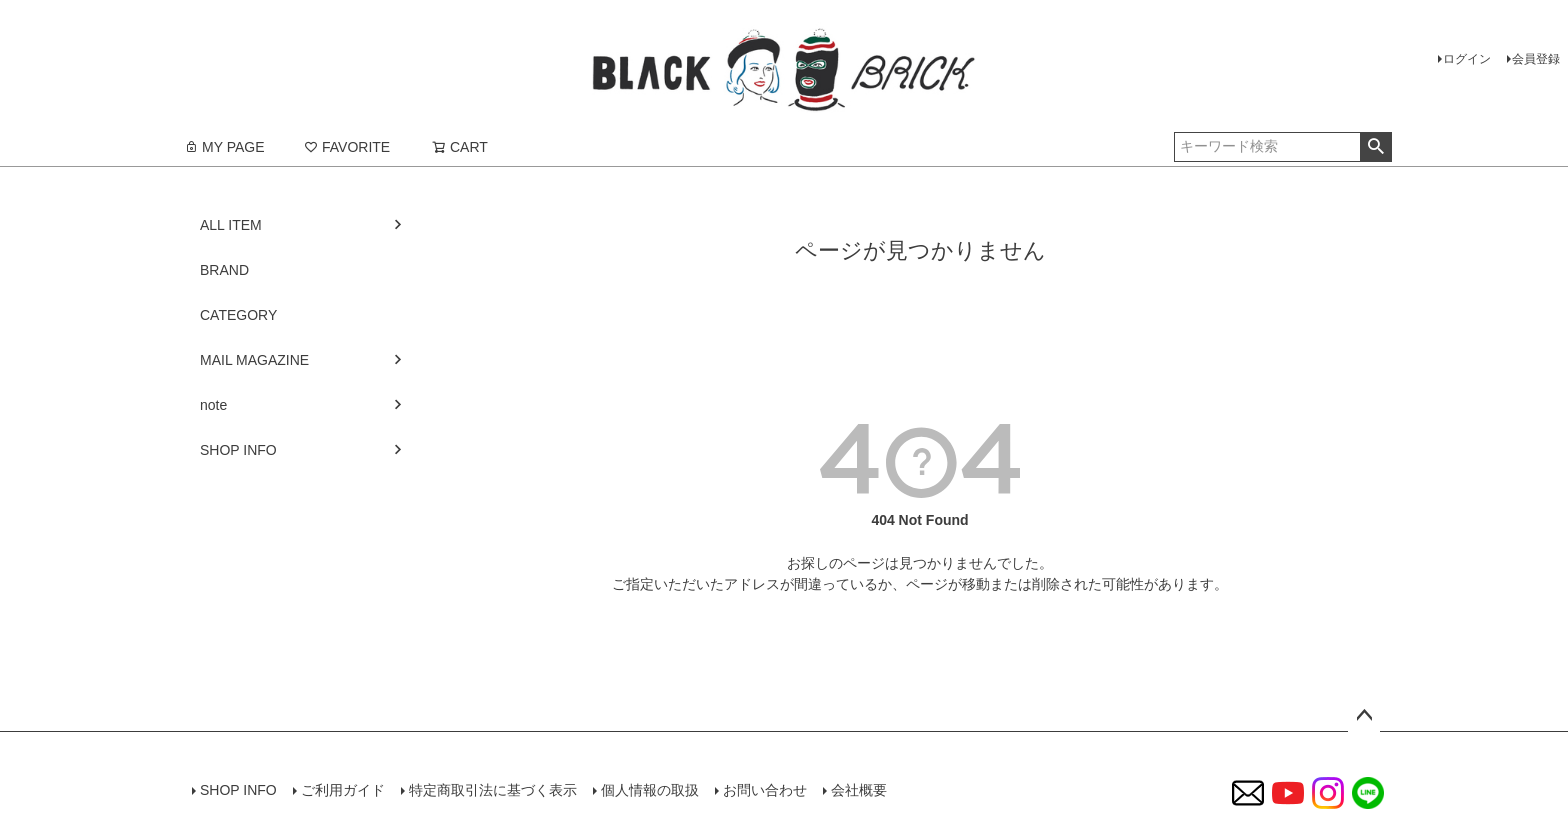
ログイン (1467, 59)
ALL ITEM (231, 225)
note (213, 405)
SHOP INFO (238, 450)
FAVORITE (347, 147)
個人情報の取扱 (650, 790)
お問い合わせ (765, 790)
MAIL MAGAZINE (254, 360)
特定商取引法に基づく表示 (493, 790)
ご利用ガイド (343, 790)
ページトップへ (1364, 716)
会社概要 (859, 790)
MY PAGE (224, 147)
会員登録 (1536, 59)
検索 (1375, 147)
